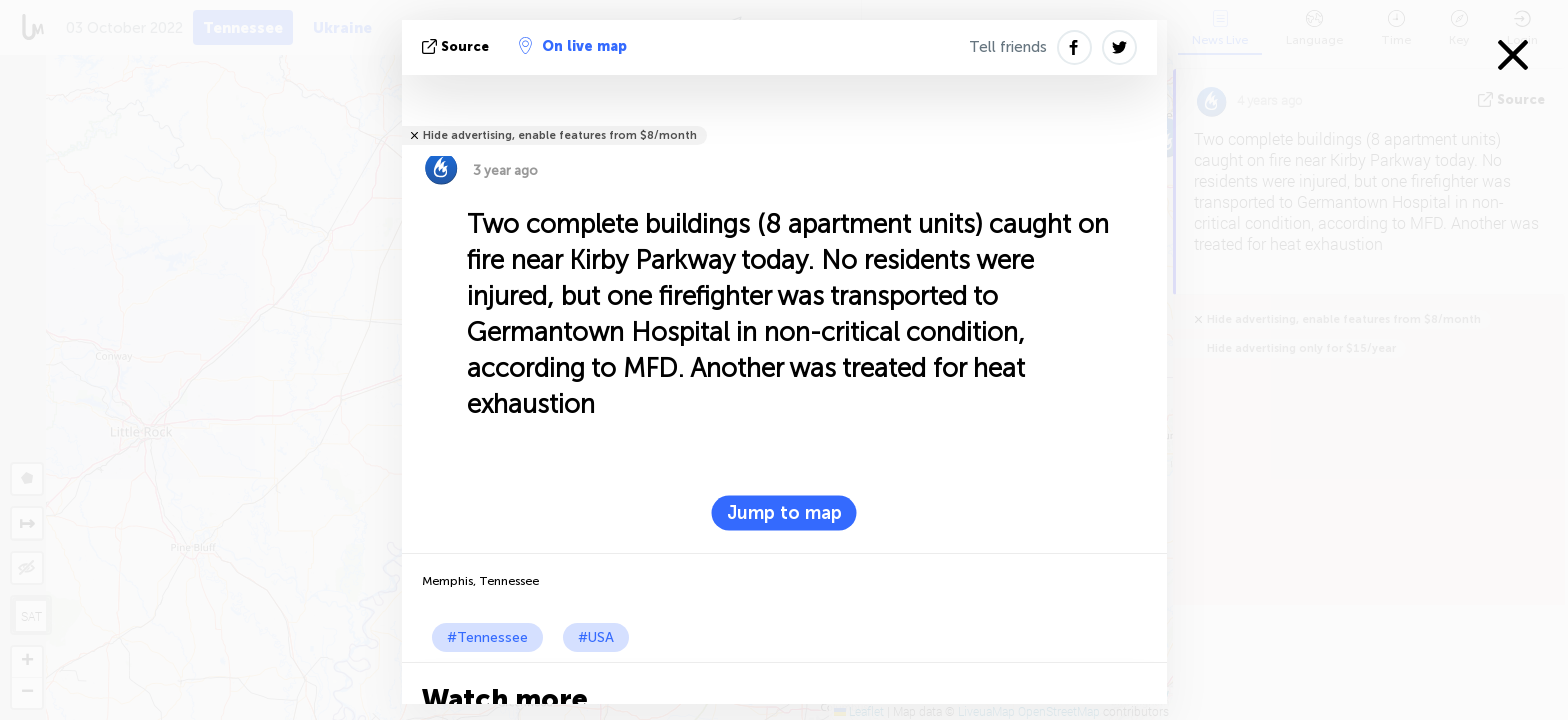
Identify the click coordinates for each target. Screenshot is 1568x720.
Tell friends (1008, 47)
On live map (573, 46)
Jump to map (784, 513)
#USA (596, 637)
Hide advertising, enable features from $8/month (560, 135)
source (457, 46)
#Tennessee (487, 637)
